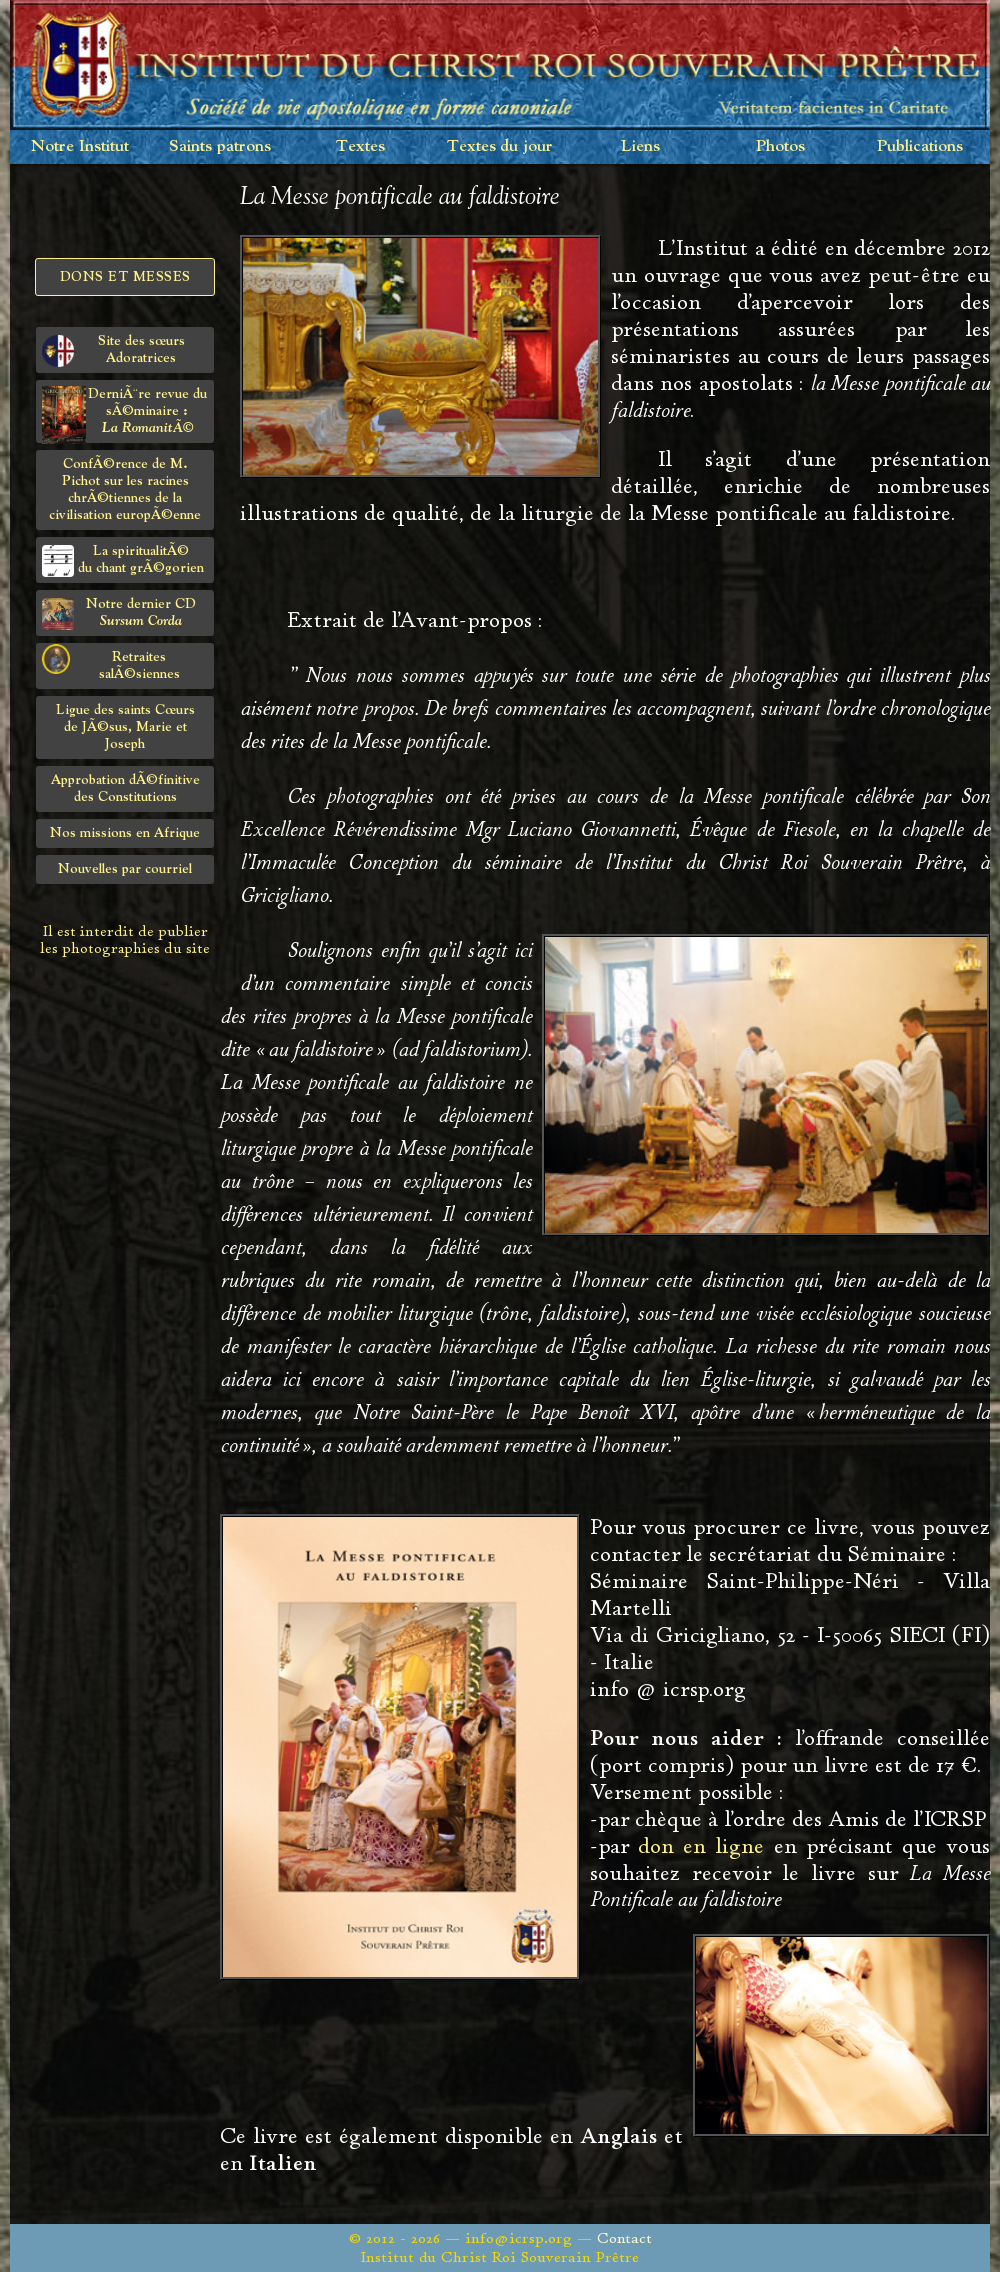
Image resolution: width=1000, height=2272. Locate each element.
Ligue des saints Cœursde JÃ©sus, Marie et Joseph (125, 727)
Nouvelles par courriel (125, 869)
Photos (780, 146)
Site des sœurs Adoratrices (113, 350)
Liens (640, 146)
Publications (920, 146)
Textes (360, 146)
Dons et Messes (125, 277)
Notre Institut (80, 146)
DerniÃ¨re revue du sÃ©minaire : (124, 414)
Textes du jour (500, 146)
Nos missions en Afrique (125, 833)
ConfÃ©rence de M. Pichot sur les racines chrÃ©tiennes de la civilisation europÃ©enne (125, 489)
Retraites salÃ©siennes (111, 662)
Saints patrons (220, 146)
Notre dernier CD (119, 613)
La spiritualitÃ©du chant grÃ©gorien (123, 560)
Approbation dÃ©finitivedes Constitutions (125, 788)
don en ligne (701, 1846)
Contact (624, 2238)
